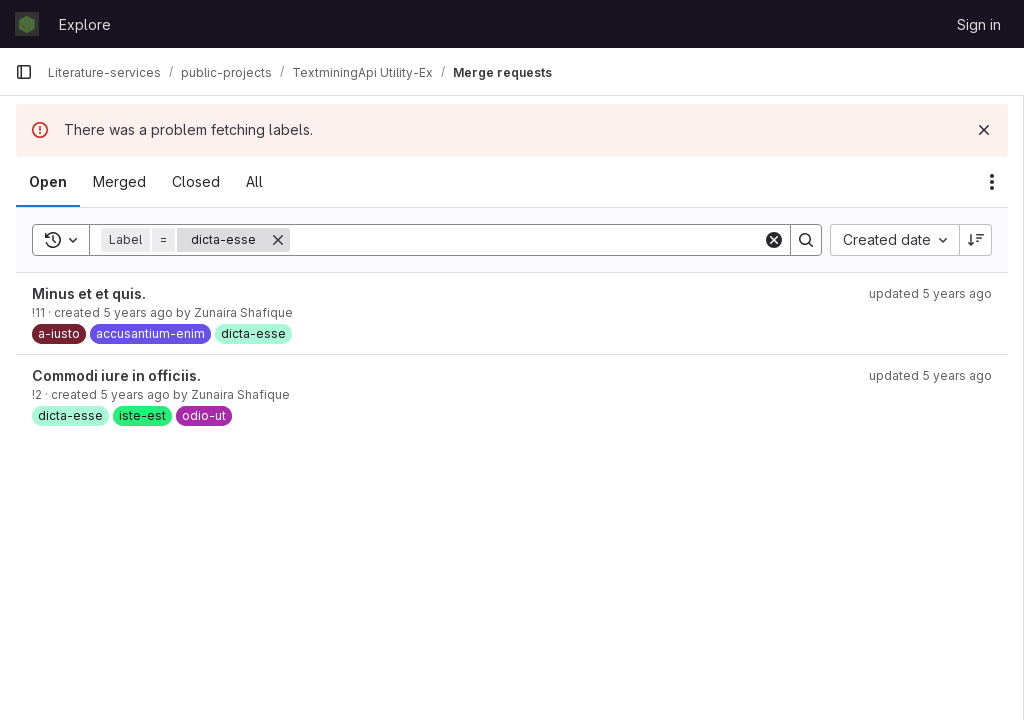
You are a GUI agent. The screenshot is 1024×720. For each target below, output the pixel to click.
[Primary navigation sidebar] (24, 72)
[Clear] (774, 240)
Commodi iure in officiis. (116, 375)
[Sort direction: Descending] (976, 240)
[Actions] (992, 182)
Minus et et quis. (89, 293)
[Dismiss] (984, 130)
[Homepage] (27, 24)
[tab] (48, 182)
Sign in (979, 24)
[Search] (526, 240)
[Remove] (278, 240)
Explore (85, 24)
